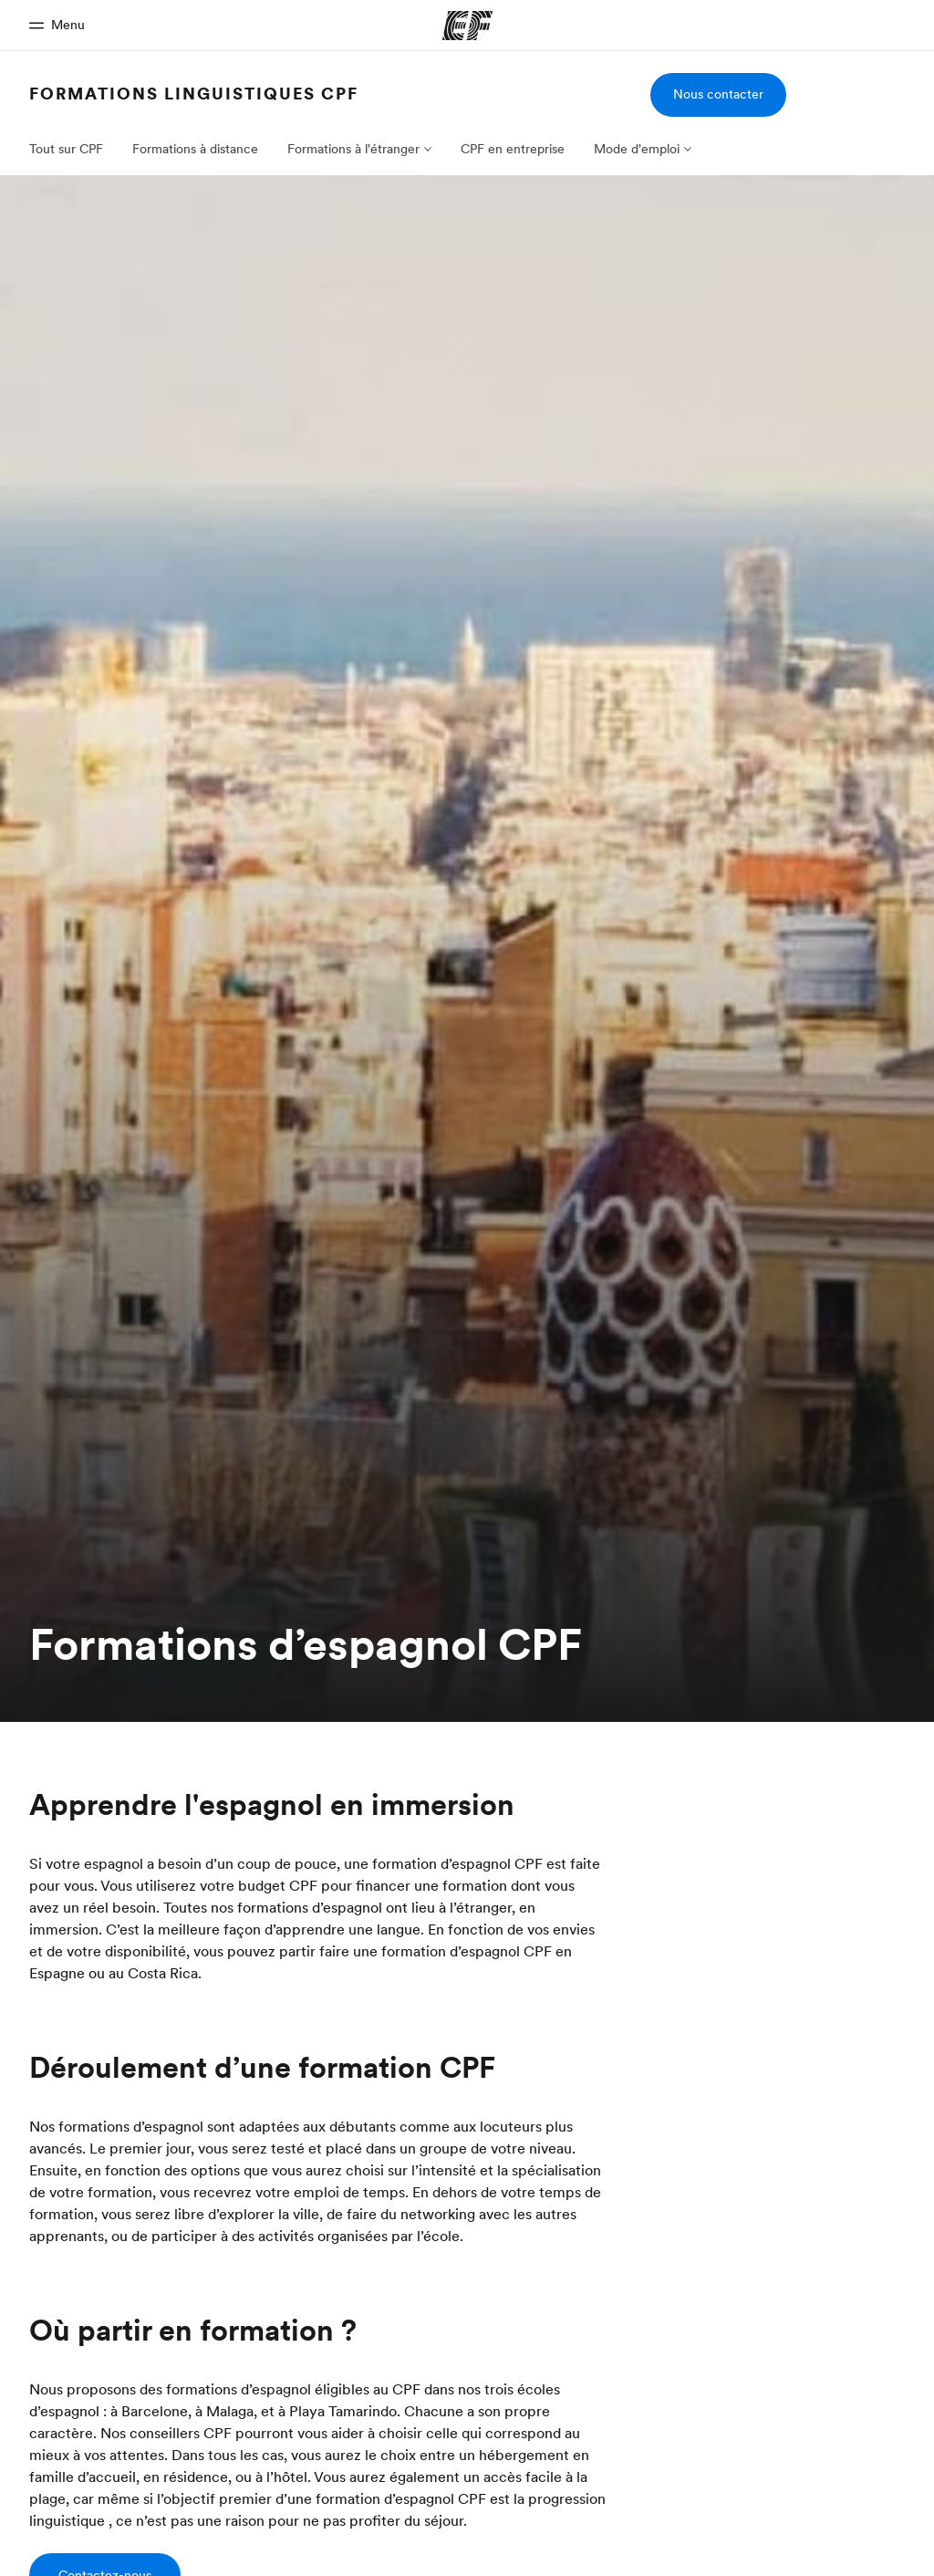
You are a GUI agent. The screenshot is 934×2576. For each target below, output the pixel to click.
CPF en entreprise (513, 149)
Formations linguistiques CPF (193, 93)
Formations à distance (195, 149)
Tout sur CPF (66, 149)
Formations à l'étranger (353, 149)
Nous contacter (718, 94)
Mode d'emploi (637, 149)
